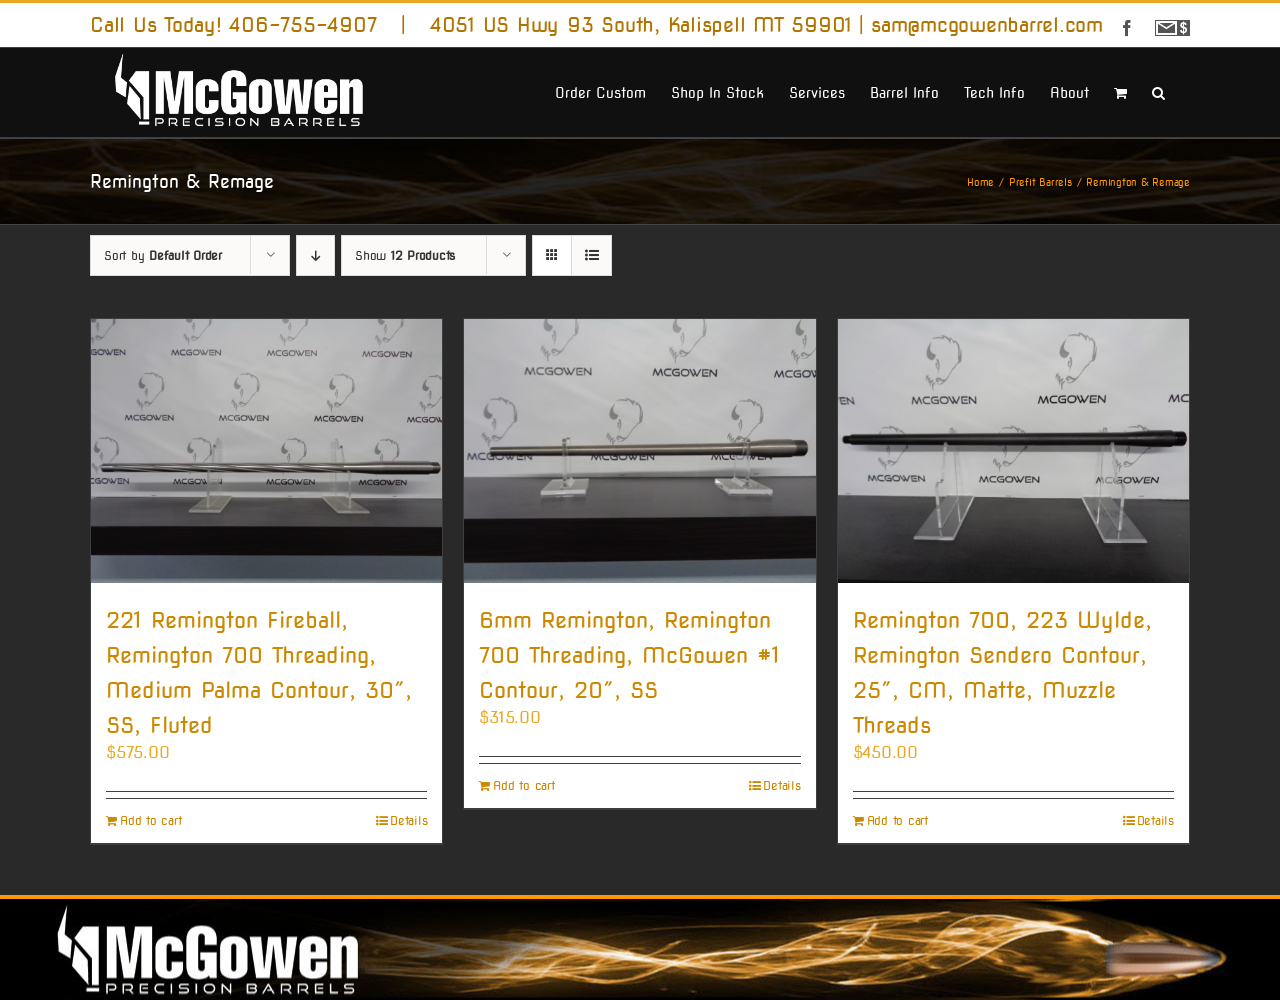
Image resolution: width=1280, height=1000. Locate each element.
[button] (1158, 91)
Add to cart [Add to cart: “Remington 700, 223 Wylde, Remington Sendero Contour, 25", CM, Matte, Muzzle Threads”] (897, 821)
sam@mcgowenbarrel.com (987, 25)
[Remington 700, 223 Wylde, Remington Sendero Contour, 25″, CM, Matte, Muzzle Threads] (1013, 450)
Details (408, 821)
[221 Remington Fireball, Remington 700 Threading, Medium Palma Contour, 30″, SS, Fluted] (266, 450)
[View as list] (591, 255)
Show (405, 255)
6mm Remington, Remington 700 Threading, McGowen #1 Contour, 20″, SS (629, 655)
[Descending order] (315, 255)
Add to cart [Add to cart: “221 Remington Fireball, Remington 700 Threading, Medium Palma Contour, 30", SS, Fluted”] (150, 821)
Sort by (163, 255)
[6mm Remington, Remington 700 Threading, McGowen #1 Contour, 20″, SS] (639, 450)
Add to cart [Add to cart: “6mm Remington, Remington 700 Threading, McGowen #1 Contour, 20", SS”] (523, 786)
